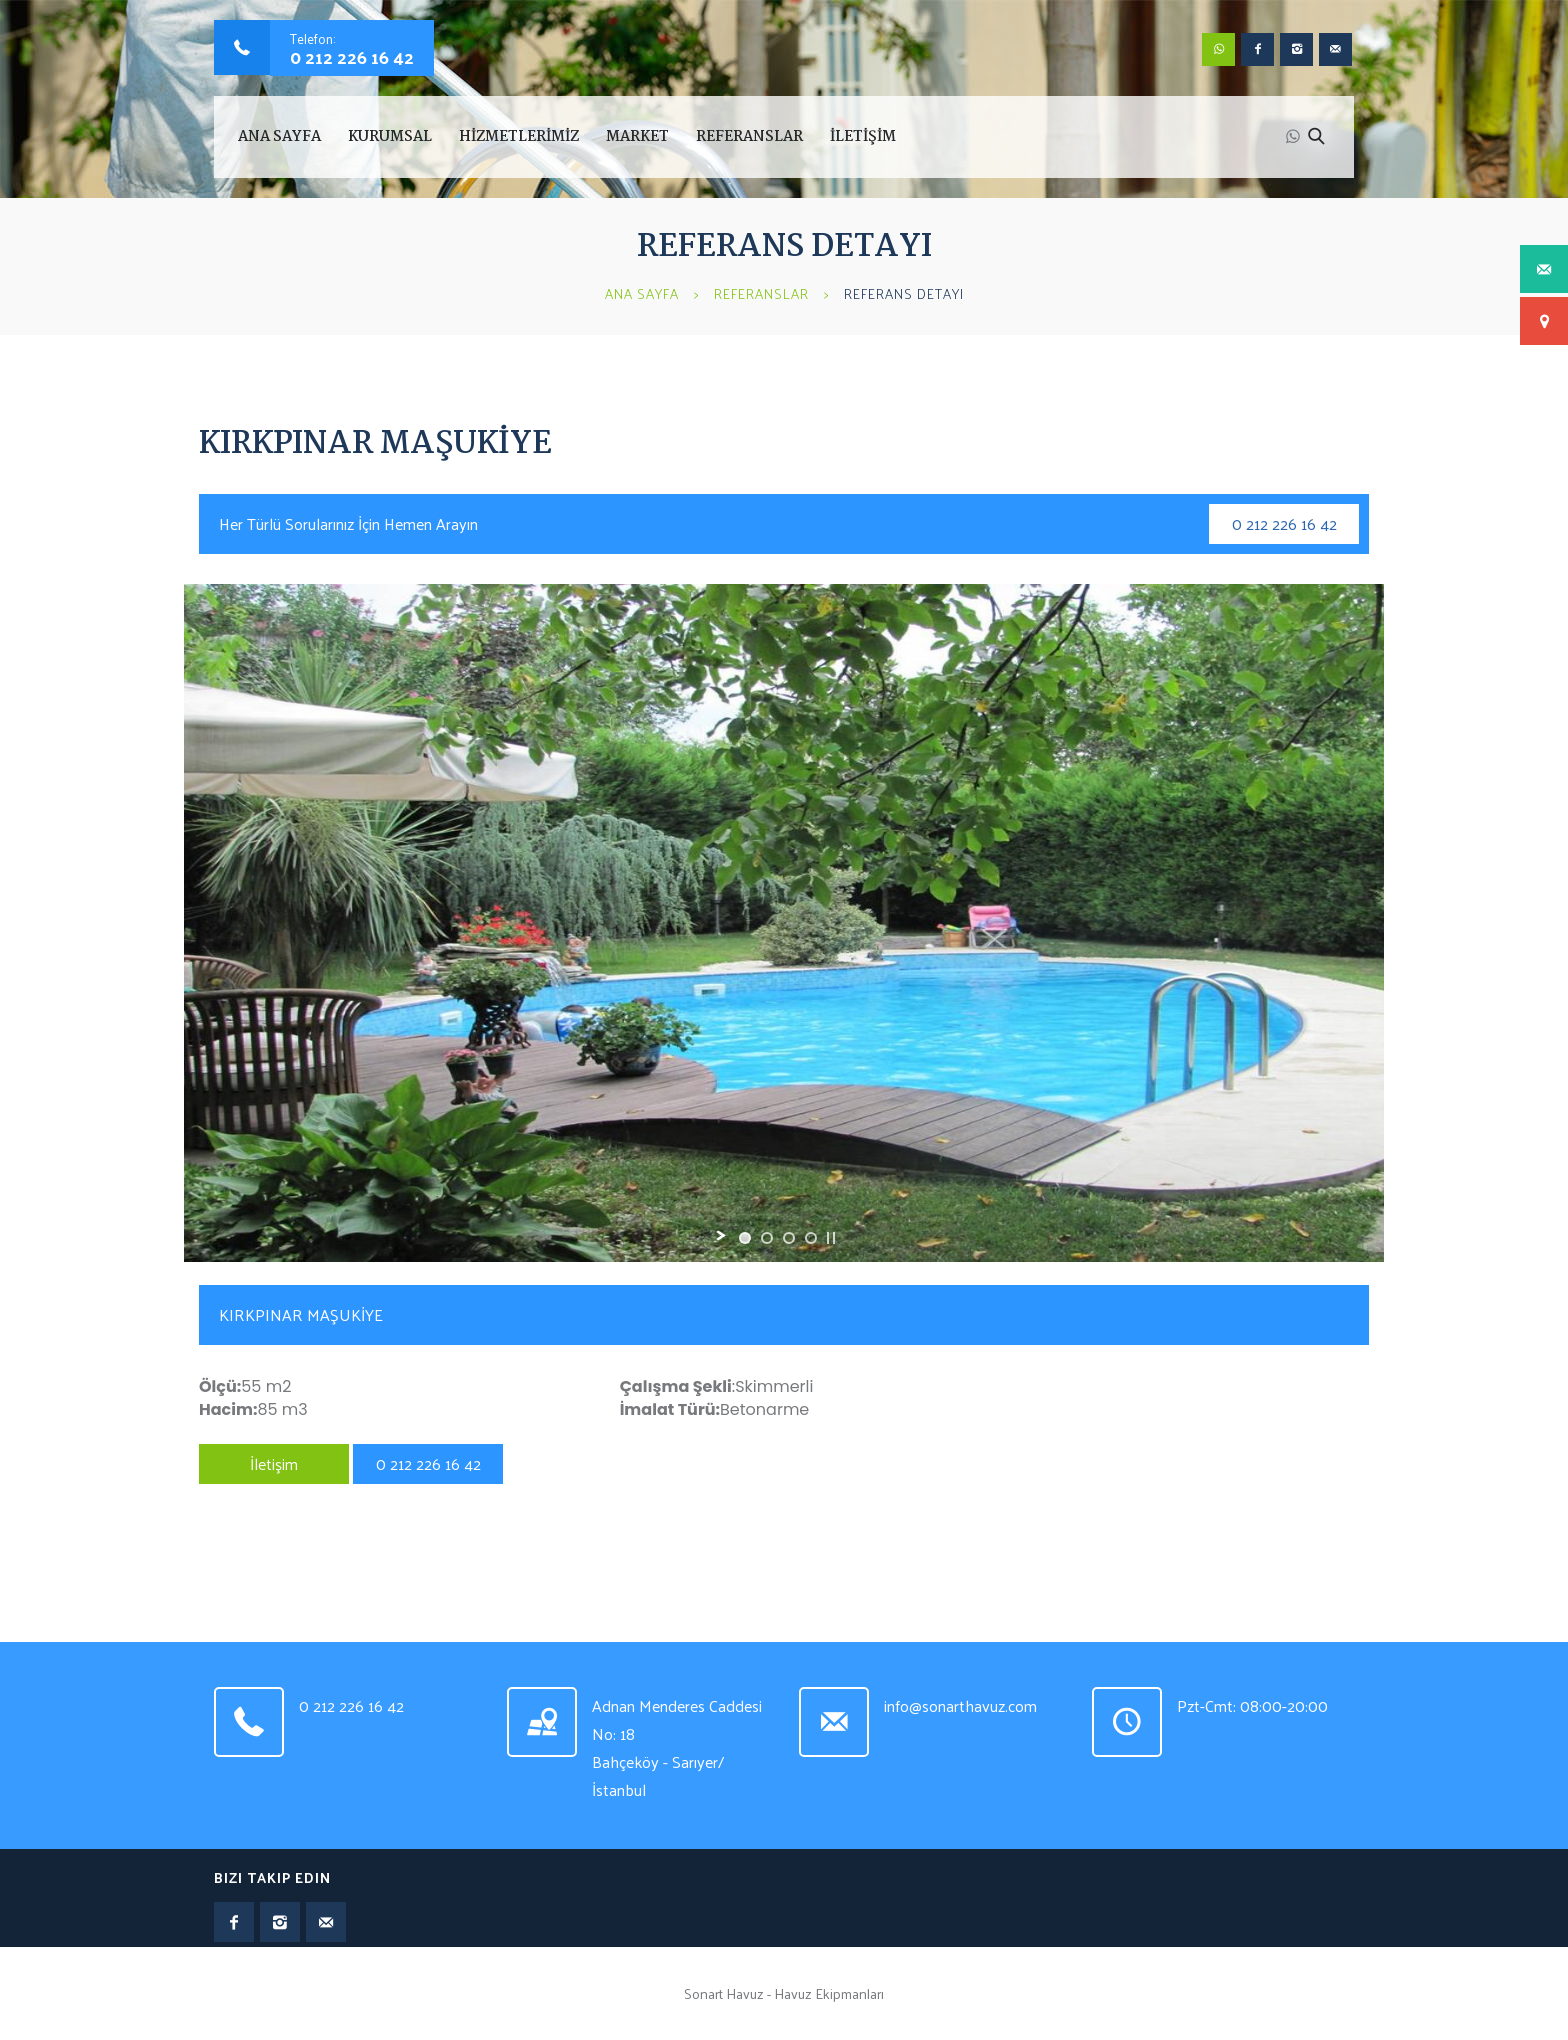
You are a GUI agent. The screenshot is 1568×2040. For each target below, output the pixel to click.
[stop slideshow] (831, 1238)
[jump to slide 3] (789, 1238)
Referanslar (761, 293)
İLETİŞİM (863, 137)
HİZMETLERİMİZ (519, 137)
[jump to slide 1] (745, 1238)
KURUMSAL (390, 137)
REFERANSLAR (749, 137)
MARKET (637, 137)
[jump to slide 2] (767, 1238)
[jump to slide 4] (811, 1238)
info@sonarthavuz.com (960, 1705)
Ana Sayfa (279, 137)
